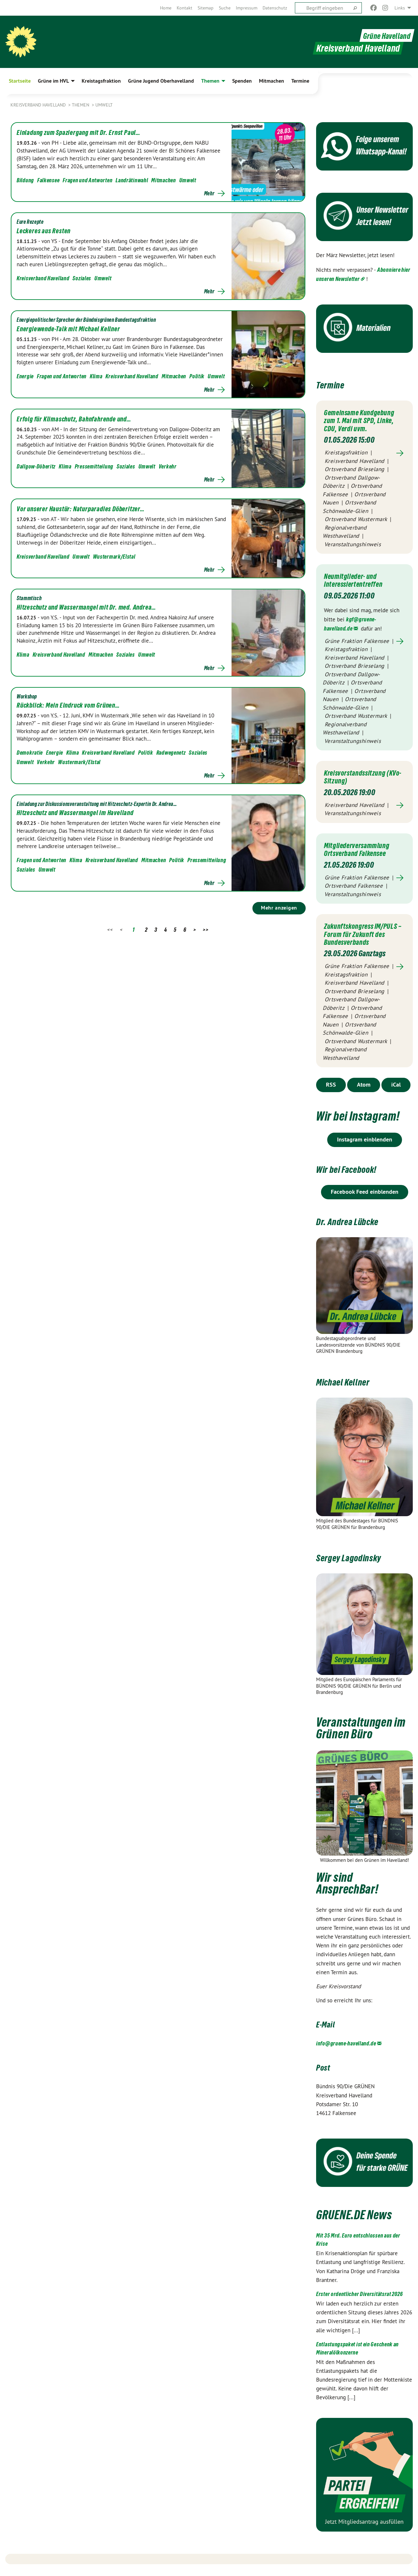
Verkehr (168, 466)
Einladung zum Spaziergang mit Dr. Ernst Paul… (78, 133)
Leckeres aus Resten (44, 231)
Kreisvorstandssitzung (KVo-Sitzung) (359, 775)
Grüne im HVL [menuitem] (53, 80)
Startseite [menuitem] (20, 80)
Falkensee (48, 180)
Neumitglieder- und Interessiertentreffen (358, 579)
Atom (363, 1091)
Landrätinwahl (132, 180)
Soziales (81, 278)
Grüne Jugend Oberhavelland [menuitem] (161, 80)
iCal (396, 1091)
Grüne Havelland (384, 35)
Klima (96, 376)
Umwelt (104, 105)
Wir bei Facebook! (355, 1175)
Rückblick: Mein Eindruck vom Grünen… (68, 705)
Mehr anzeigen (279, 907)
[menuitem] (165, 8)
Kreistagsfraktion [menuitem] (101, 80)
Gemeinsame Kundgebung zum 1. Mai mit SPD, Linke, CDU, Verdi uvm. (364, 420)
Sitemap (206, 8)
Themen (81, 105)
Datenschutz (275, 8)
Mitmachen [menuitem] (271, 80)
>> (205, 929)
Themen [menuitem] (210, 80)
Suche (225, 8)
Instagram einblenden (364, 1146)
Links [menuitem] (399, 8)
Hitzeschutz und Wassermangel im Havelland (75, 813)
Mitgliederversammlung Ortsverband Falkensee (361, 848)
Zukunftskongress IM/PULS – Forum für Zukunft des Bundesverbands (355, 936)
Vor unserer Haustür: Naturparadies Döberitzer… (81, 509)
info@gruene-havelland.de (346, 2049)
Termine (334, 384)
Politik (196, 376)
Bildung (25, 180)
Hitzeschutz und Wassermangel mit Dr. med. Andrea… (86, 607)
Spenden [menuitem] (242, 80)
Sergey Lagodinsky (359, 1563)
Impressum (246, 8)
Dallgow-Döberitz (36, 466)
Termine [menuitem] (300, 80)
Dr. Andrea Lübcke (357, 1227)
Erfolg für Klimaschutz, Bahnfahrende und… (74, 419)
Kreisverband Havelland (38, 105)
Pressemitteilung (94, 466)
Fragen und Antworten (87, 180)
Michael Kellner (351, 1388)
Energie (25, 376)
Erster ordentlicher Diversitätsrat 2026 (359, 2300)
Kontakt (184, 8)
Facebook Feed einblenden (364, 1198)
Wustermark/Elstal (114, 556)
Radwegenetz (171, 752)
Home (165, 8)
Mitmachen (163, 180)
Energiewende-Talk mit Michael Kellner (68, 329)
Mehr (209, 193)
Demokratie (30, 752)
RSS (331, 1091)
